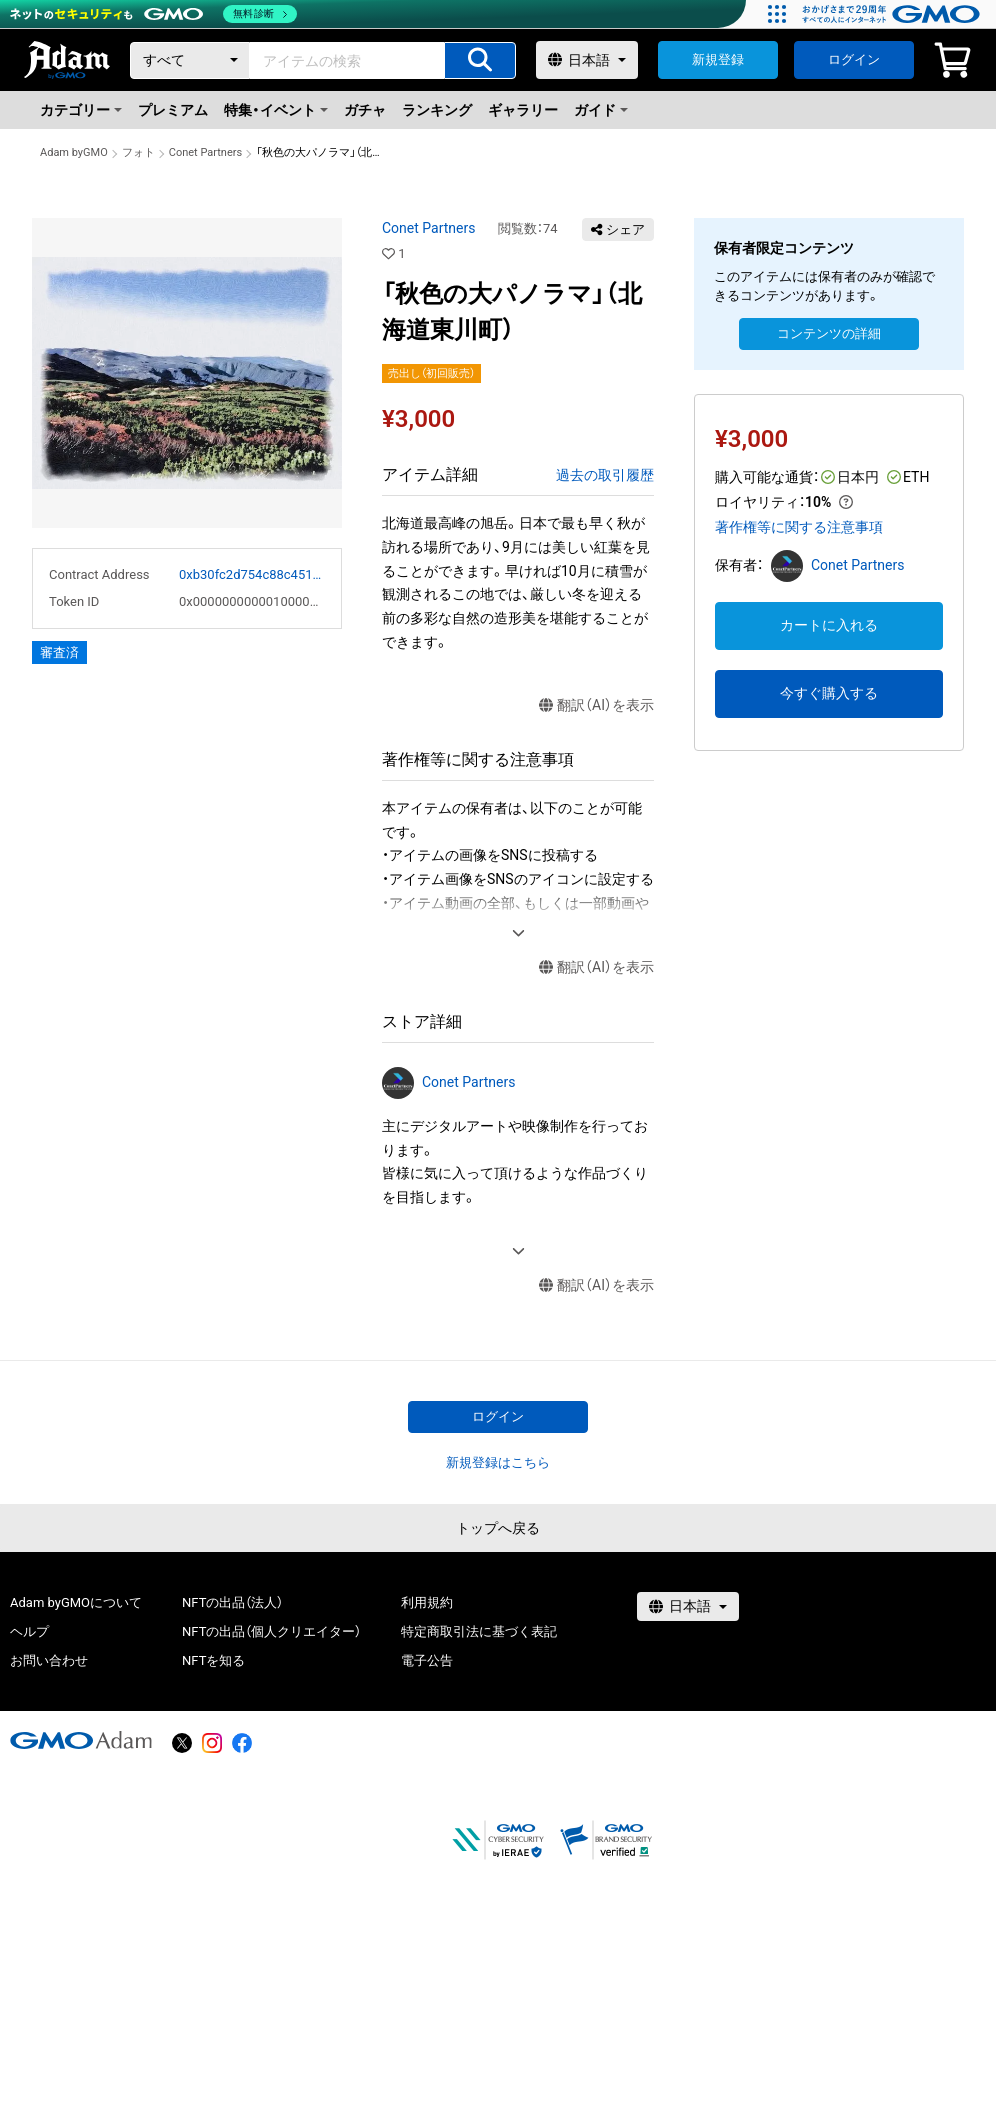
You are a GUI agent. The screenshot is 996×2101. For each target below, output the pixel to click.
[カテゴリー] (190, 60)
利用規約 (427, 1602)
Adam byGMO (74, 152)
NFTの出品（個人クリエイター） (271, 1631)
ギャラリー (523, 110)
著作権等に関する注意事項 (799, 527)
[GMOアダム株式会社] (81, 1740)
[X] (182, 1743)
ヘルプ (29, 1631)
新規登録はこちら (498, 1462)
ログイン (854, 59)
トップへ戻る (498, 1528)
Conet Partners (205, 152)
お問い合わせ (49, 1660)
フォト (138, 152)
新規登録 (718, 59)
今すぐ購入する (829, 693)
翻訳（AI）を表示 (596, 705)
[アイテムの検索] (480, 60)
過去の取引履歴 (605, 475)
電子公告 (427, 1660)
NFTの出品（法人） (232, 1602)
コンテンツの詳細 (829, 333)
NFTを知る (213, 1660)
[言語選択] (587, 60)
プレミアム (173, 110)
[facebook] (242, 1743)
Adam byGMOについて (76, 1602)
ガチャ (365, 110)
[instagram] (212, 1743)
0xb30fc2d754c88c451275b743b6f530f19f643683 (252, 574)
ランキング (437, 110)
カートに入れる (829, 625)
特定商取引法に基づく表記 (479, 1631)
